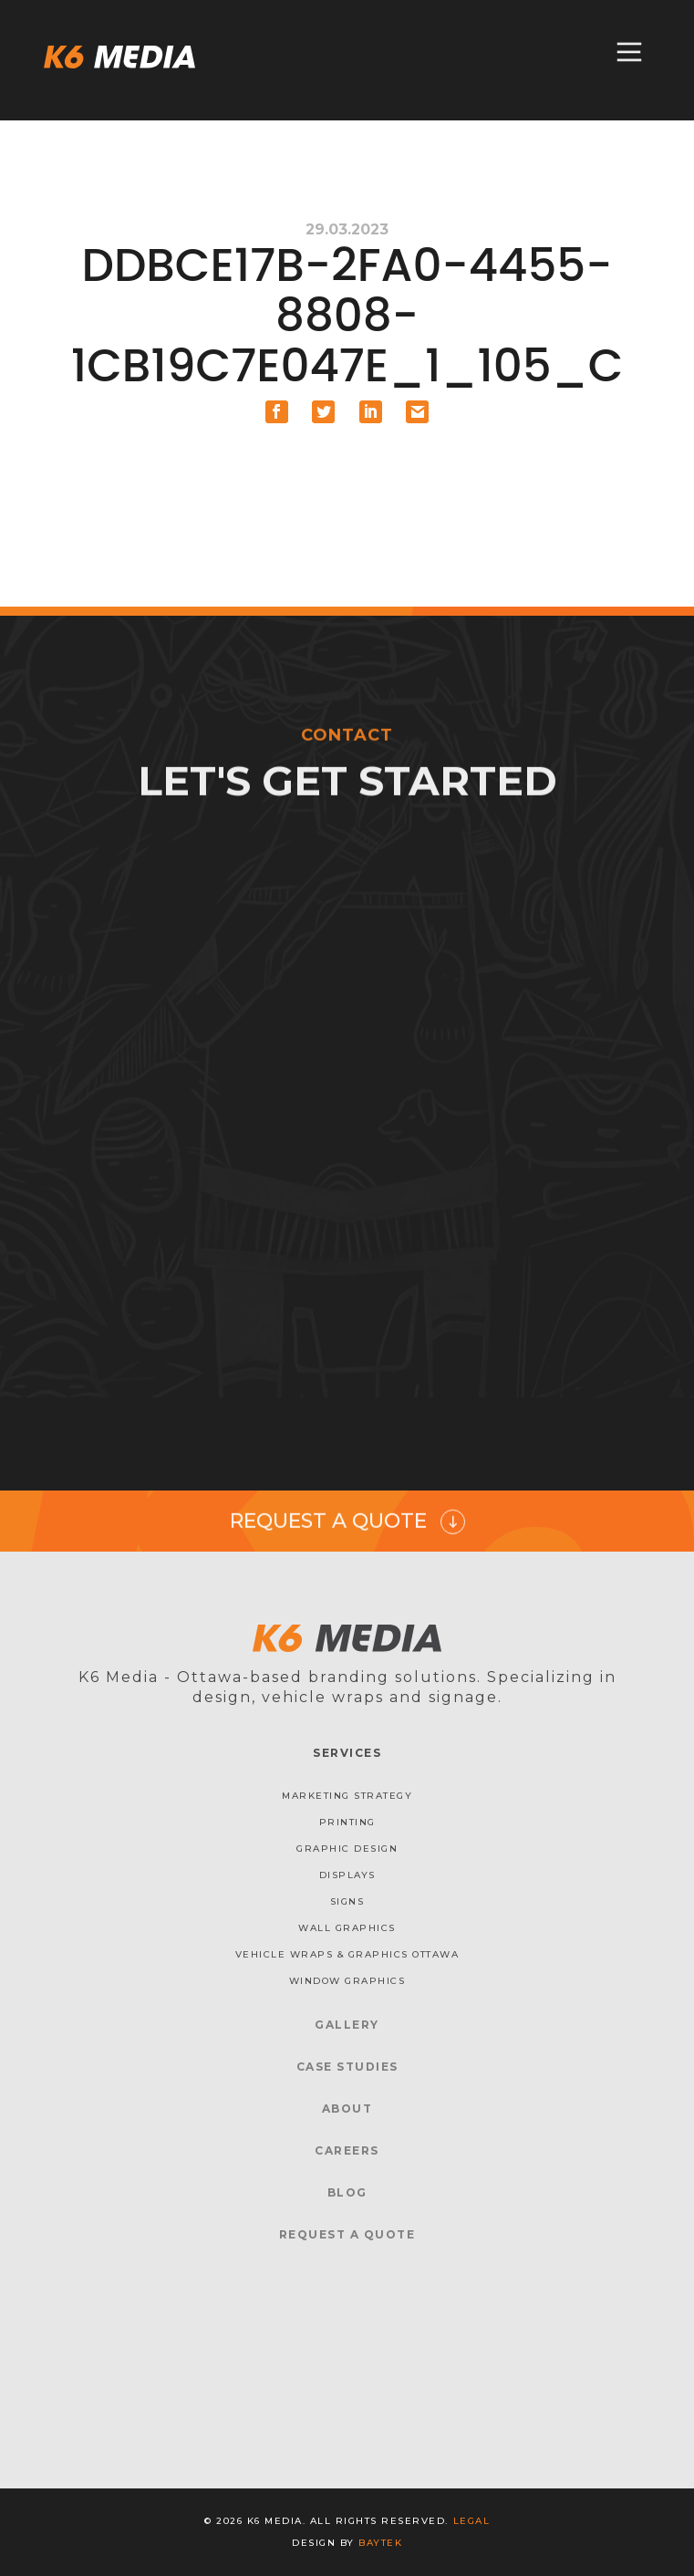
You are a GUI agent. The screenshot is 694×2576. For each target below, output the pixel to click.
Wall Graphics (347, 1928)
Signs (347, 1901)
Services (347, 1753)
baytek (380, 2543)
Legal (472, 2521)
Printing (347, 1822)
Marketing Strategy (347, 1796)
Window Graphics (347, 1981)
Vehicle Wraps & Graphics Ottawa (347, 1954)
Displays (347, 1875)
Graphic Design (347, 1848)
